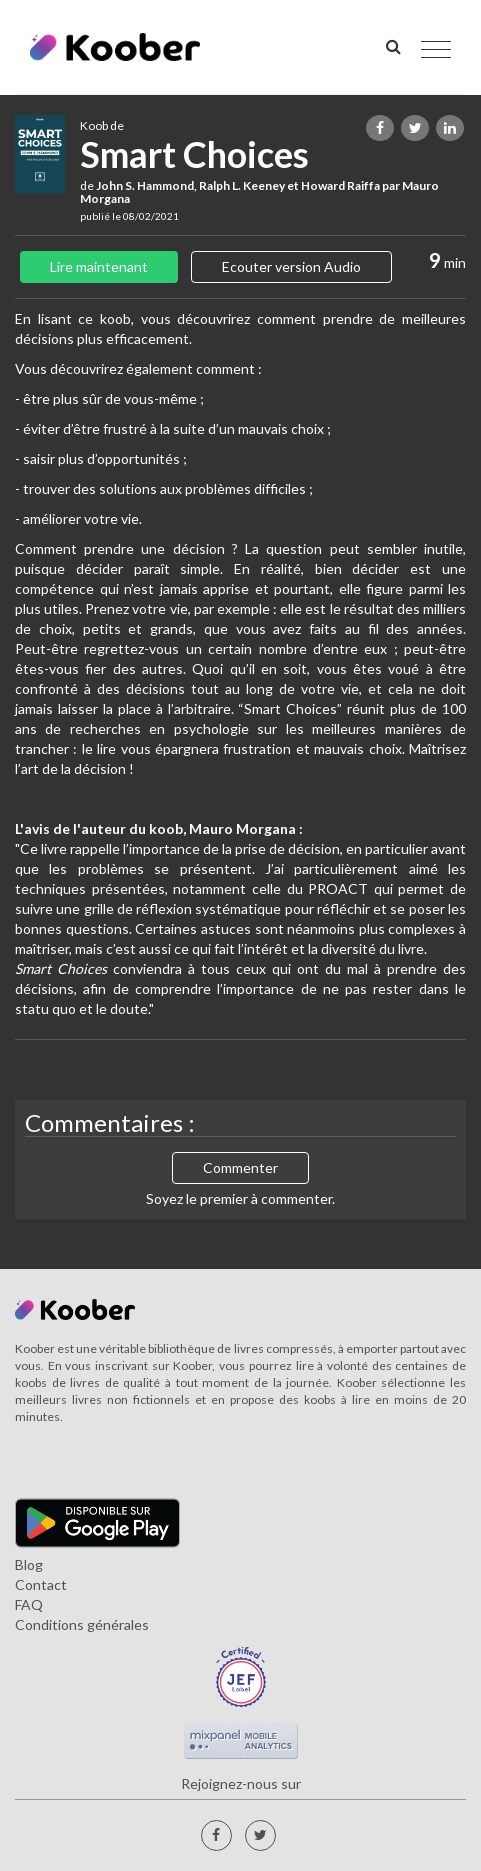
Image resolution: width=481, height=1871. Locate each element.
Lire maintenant (99, 266)
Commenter (240, 1167)
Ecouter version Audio (291, 266)
